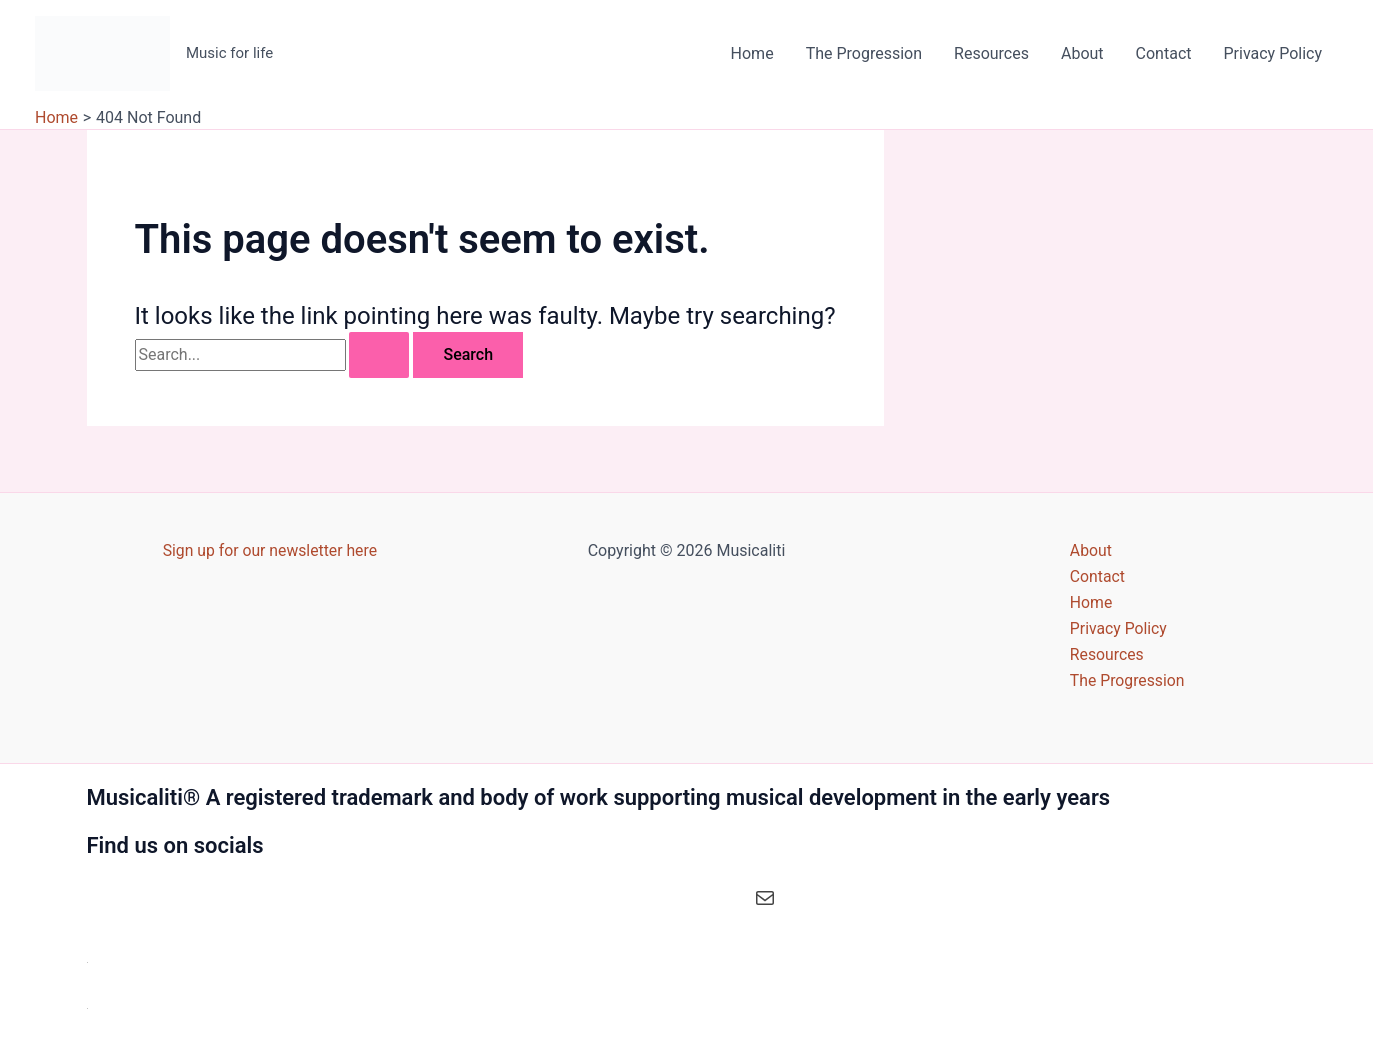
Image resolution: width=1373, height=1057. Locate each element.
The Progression (864, 53)
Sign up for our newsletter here (270, 548)
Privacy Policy (1273, 53)
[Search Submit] (379, 355)
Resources (991, 53)
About (1082, 53)
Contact (1164, 53)
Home (752, 53)
